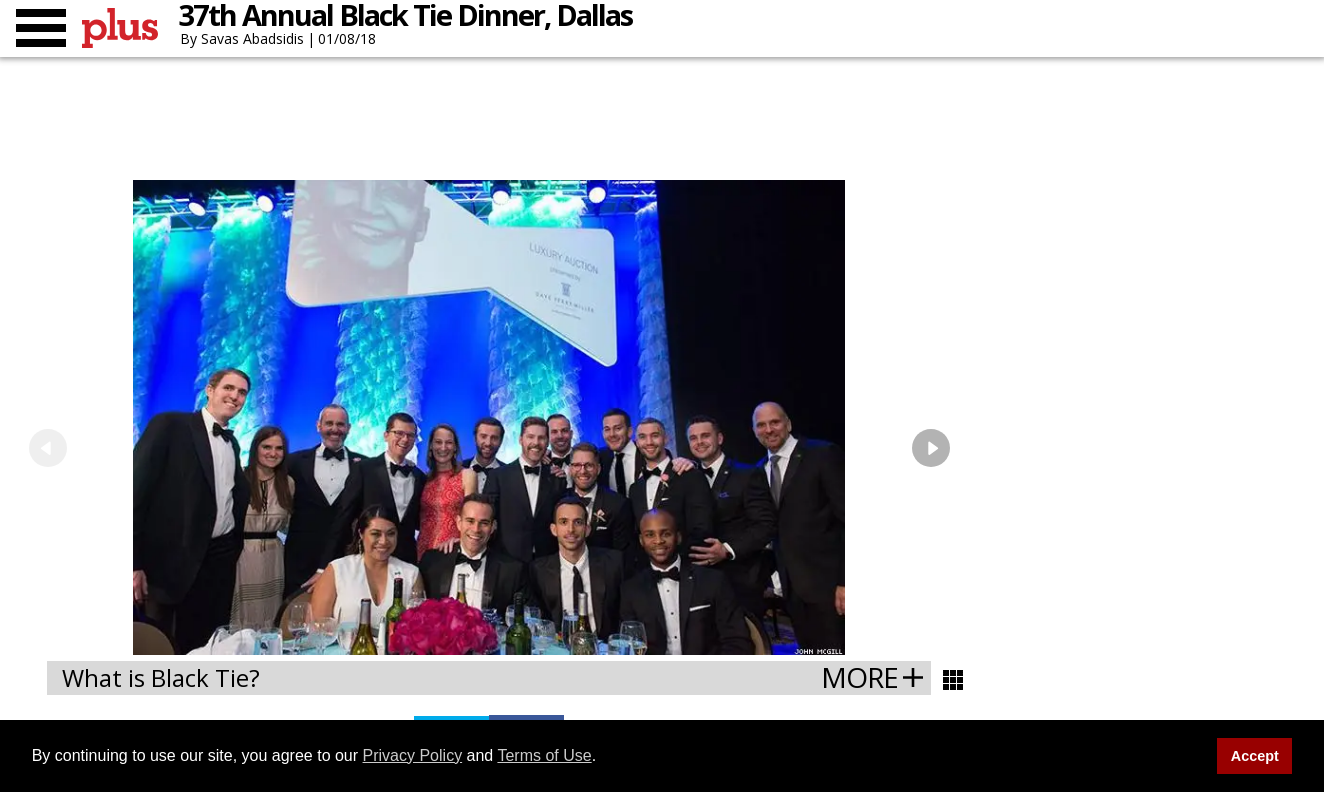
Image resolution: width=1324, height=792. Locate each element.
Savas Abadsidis (252, 38)
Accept (1255, 756)
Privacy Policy (413, 755)
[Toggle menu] (41, 28)
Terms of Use (544, 755)
